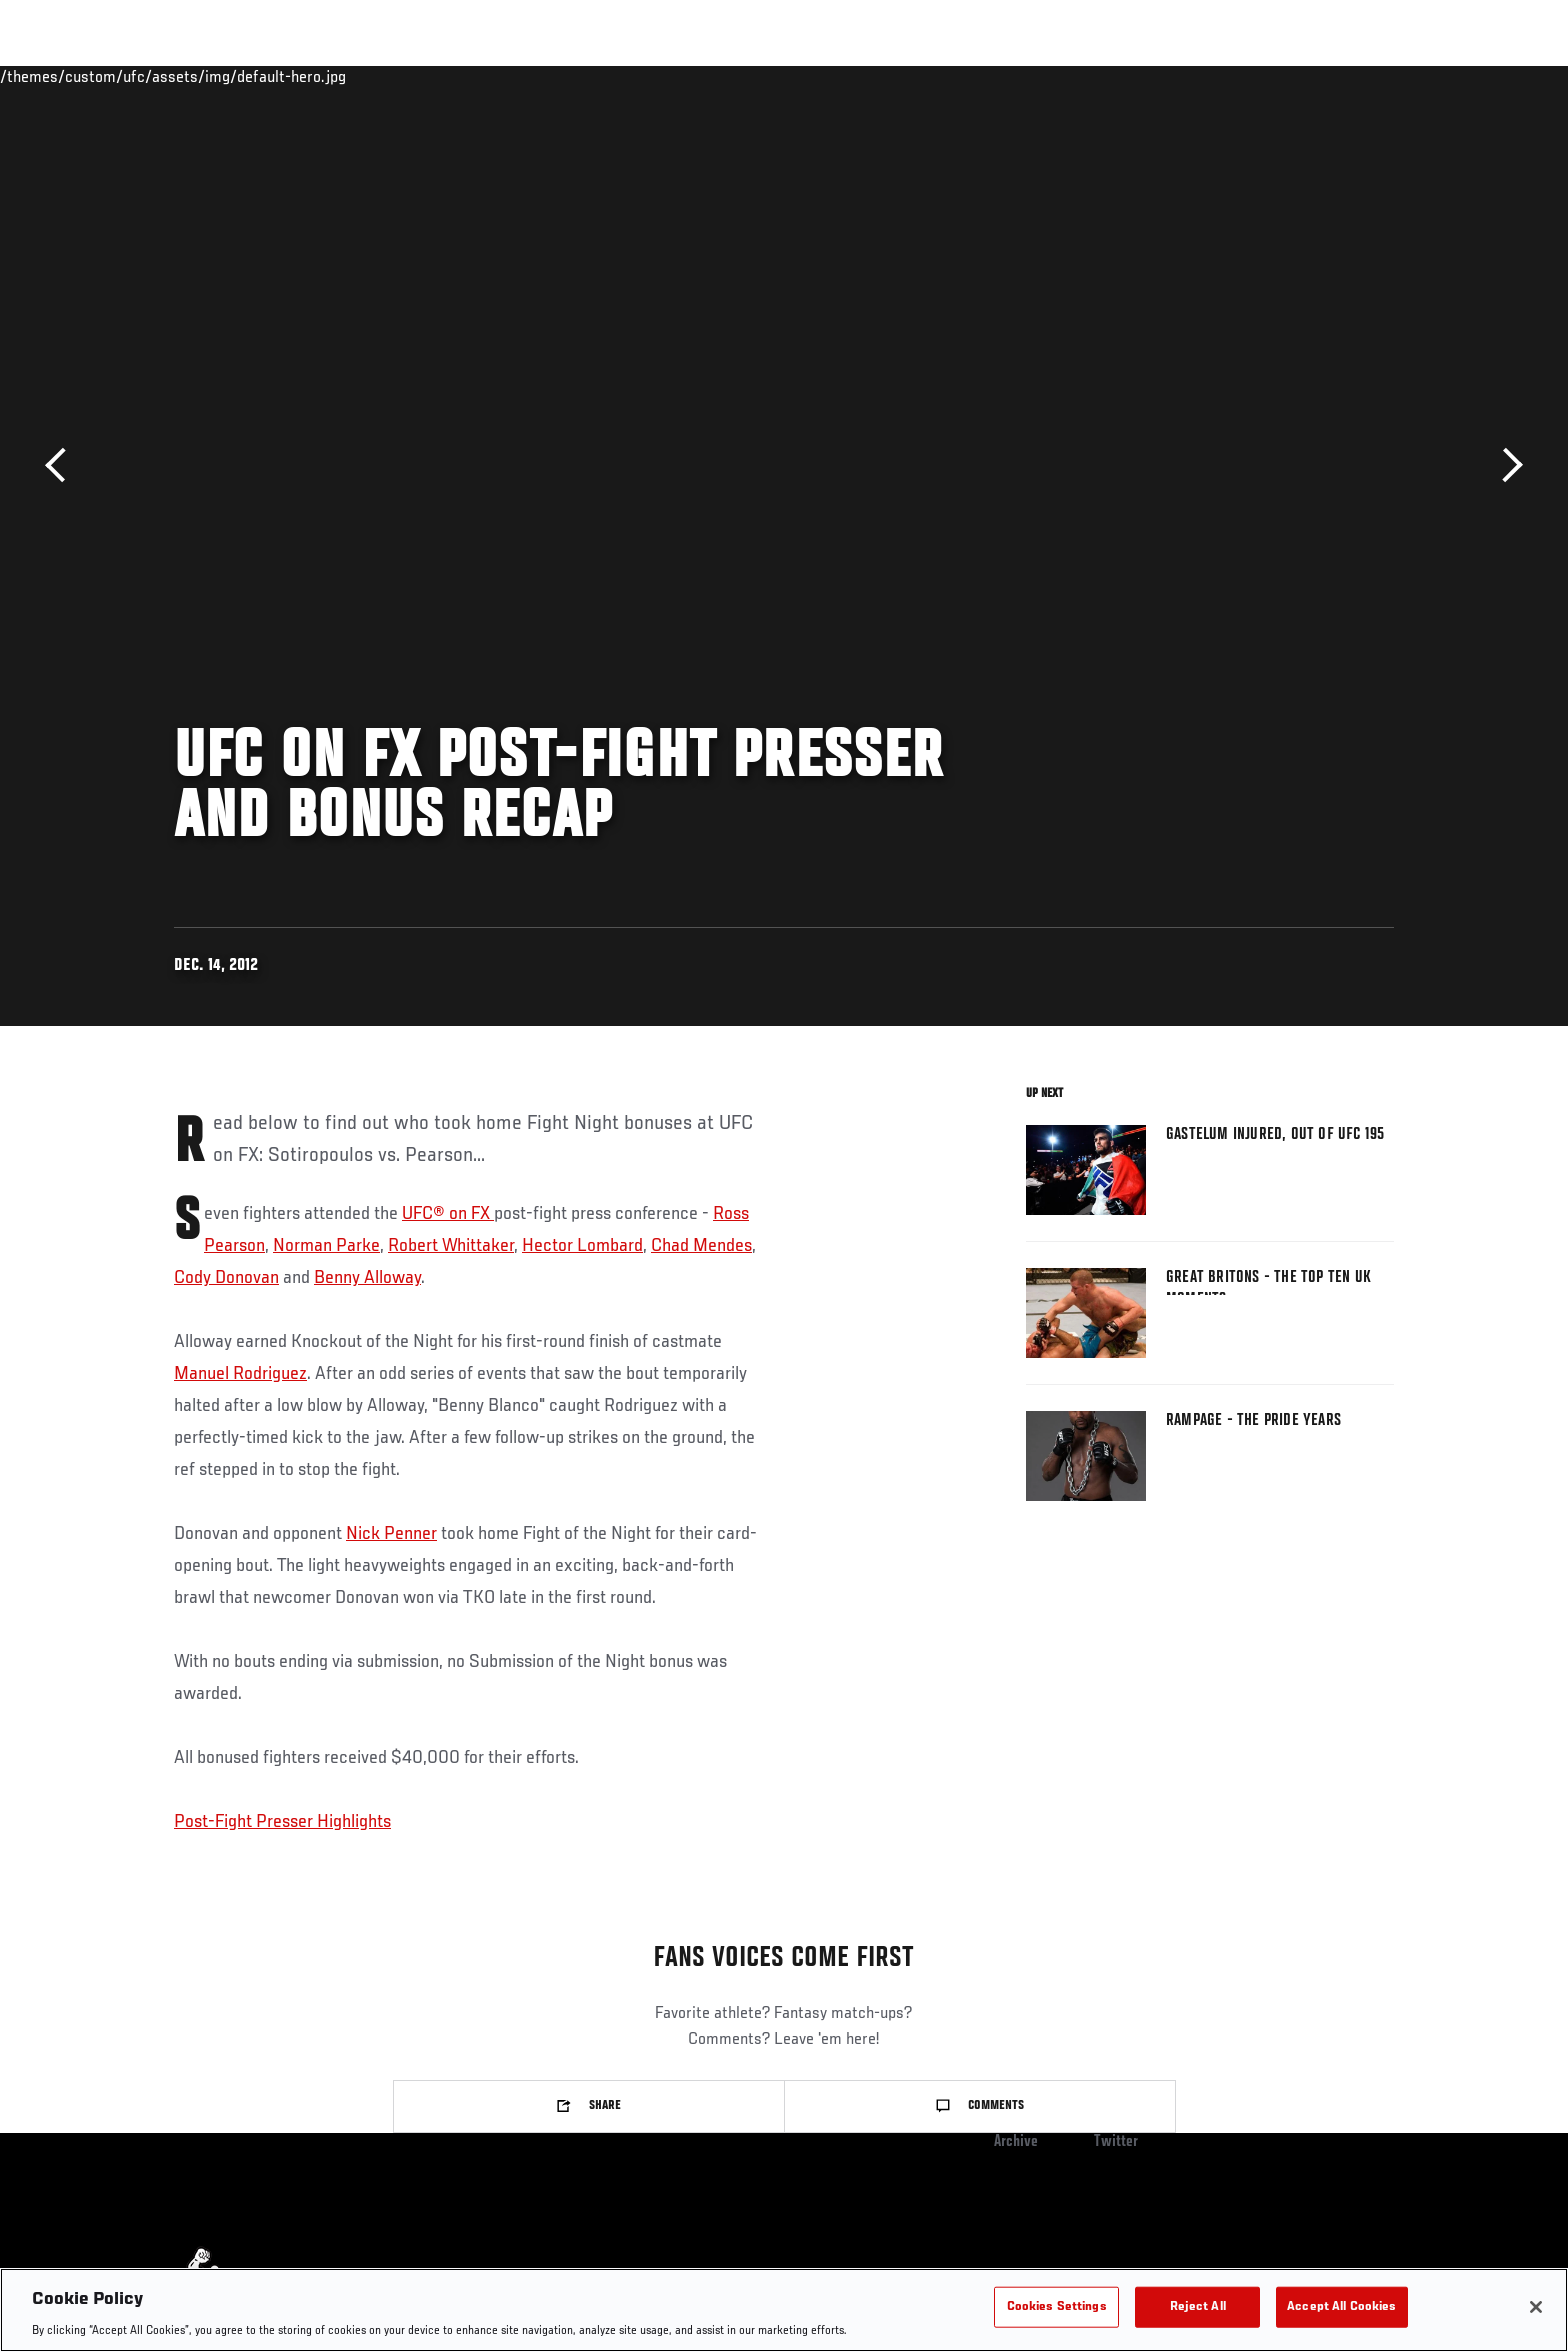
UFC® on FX (448, 1214)
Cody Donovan (226, 1278)
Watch (1187, 76)
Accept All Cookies (1341, 2306)
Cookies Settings (1057, 2306)
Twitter (1116, 2142)
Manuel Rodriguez (240, 1374)
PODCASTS (1272, 76)
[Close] (1536, 2307)
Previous (62, 465)
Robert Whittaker (451, 1246)
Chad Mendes (701, 1246)
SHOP (1350, 76)
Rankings (236, 76)
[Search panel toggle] (1405, 76)
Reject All (1198, 2306)
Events (151, 76)
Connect (1106, 76)
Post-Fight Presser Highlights (282, 1822)
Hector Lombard (582, 1246)
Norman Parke (326, 1246)
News (403, 76)
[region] (784, 2310)
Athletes (325, 76)
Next (1505, 465)
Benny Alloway (367, 1278)
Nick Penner (391, 1534)
